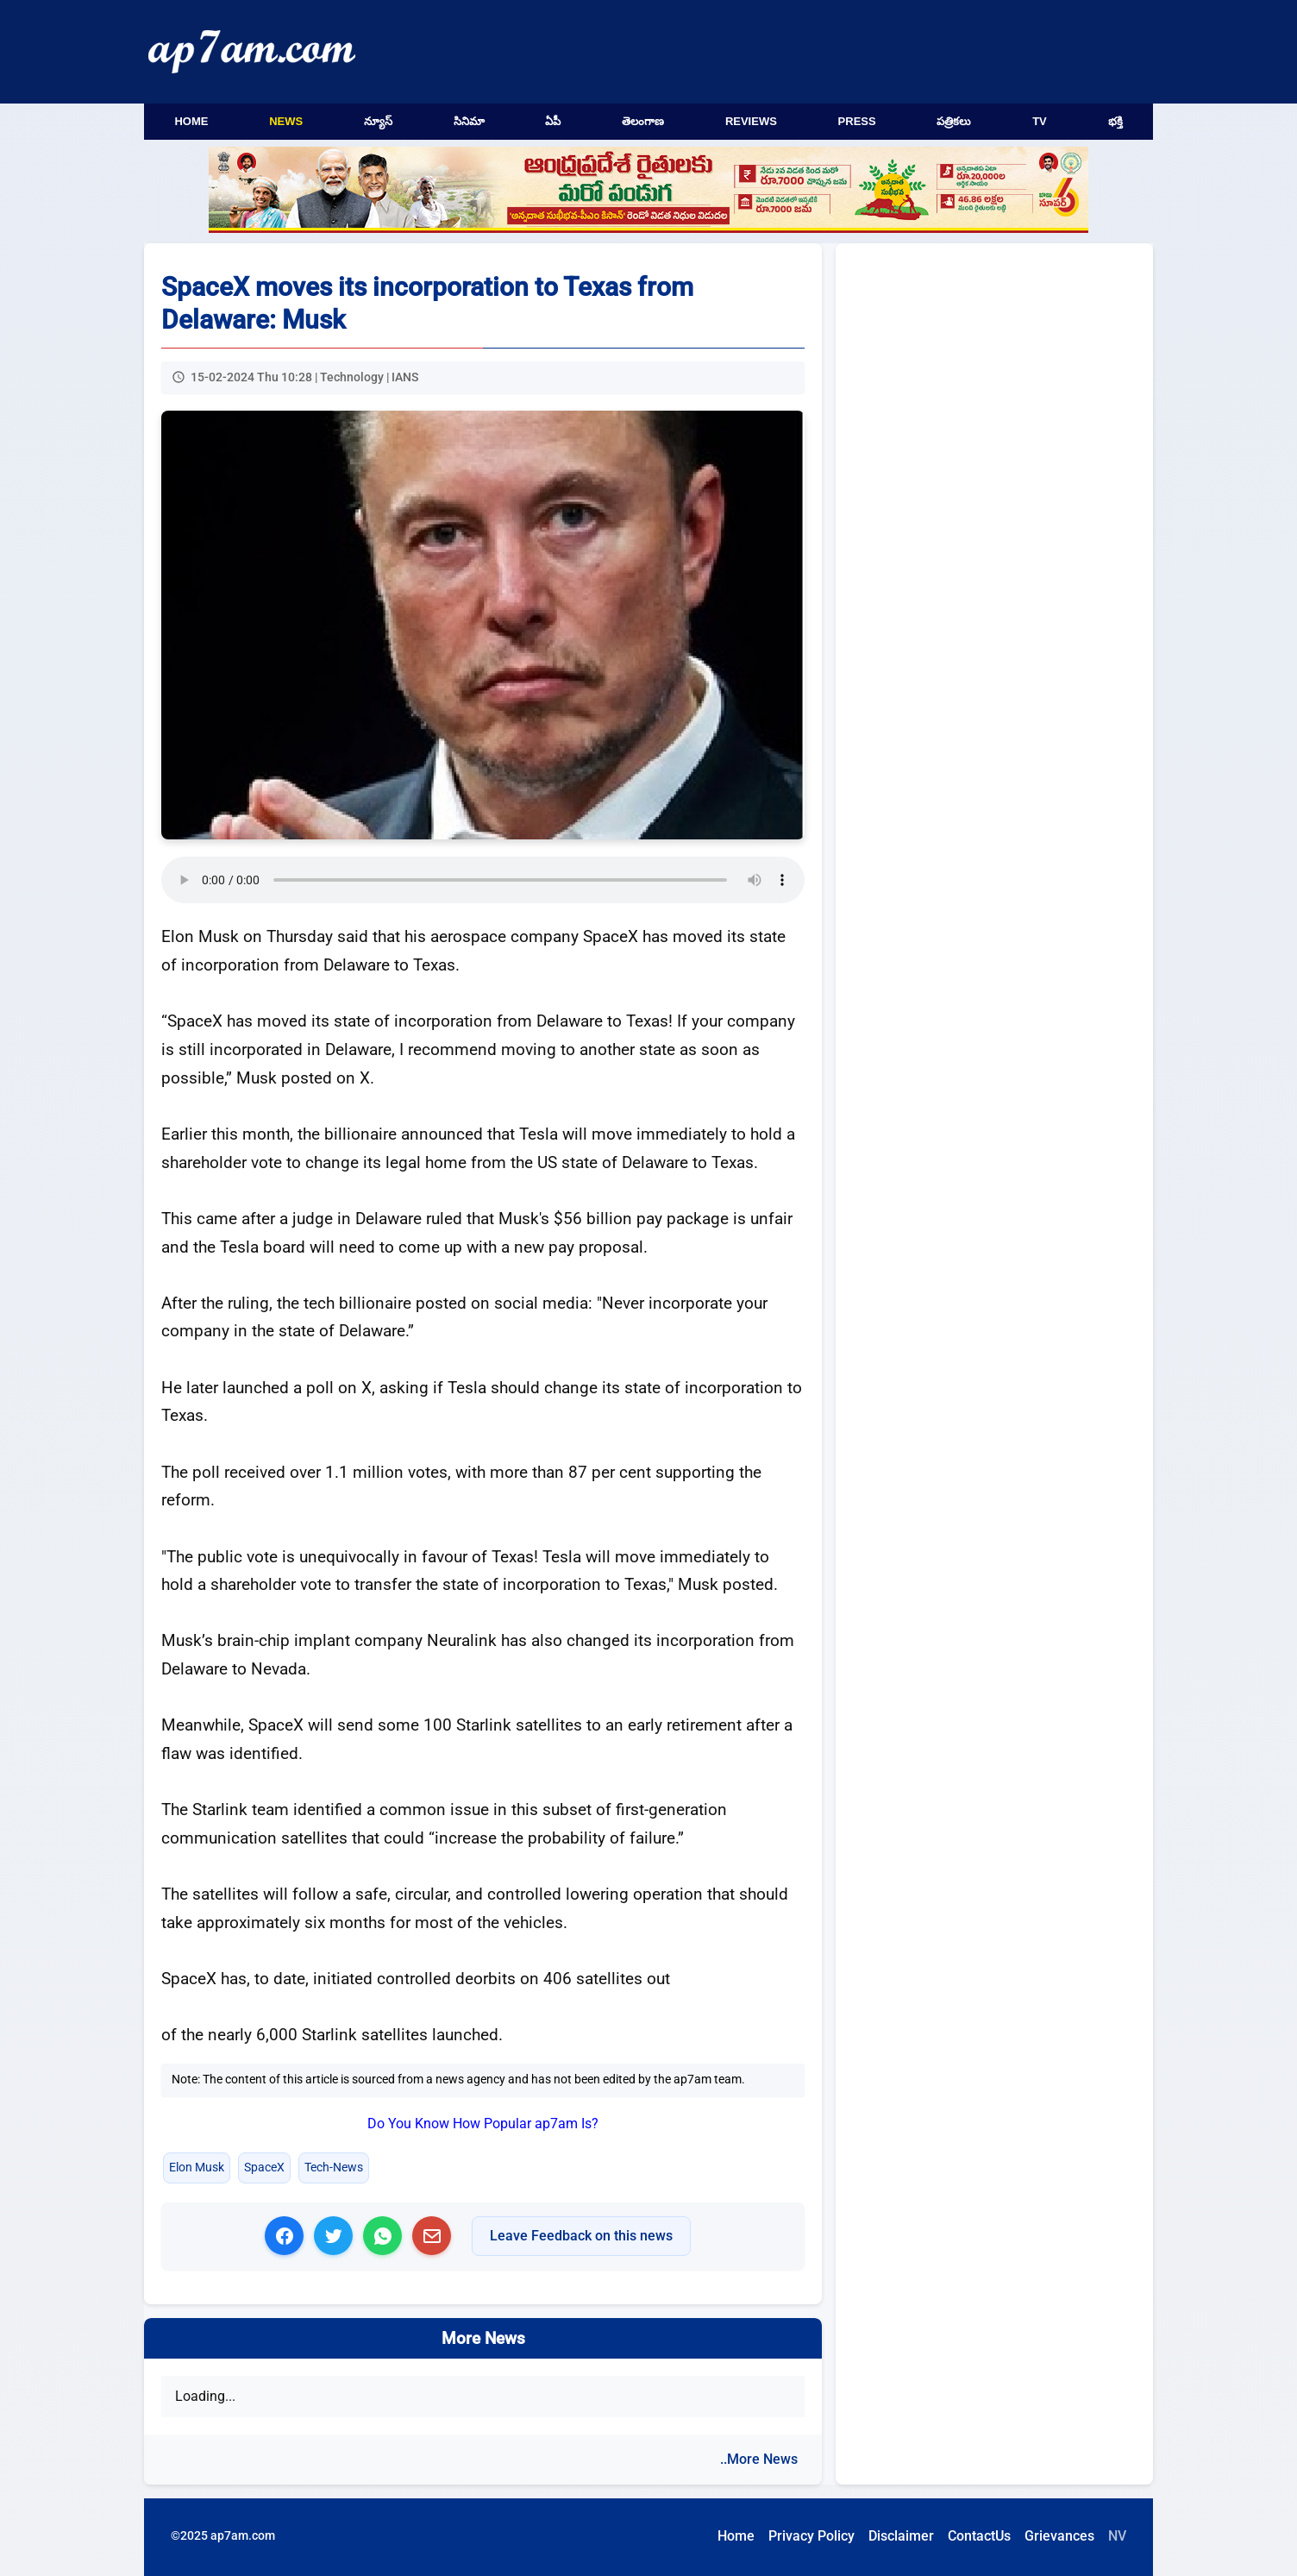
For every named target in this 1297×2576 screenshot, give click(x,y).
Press (857, 121)
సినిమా (469, 121)
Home (191, 121)
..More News (759, 2459)
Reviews (751, 121)
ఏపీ (553, 121)
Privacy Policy (811, 2536)
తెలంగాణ (643, 121)
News (286, 121)
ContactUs (979, 2536)
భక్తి (1115, 121)
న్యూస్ (378, 121)
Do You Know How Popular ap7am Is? (482, 2123)
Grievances (1059, 2536)
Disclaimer (901, 2536)
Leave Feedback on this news (581, 2235)
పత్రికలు (954, 121)
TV (1039, 121)
